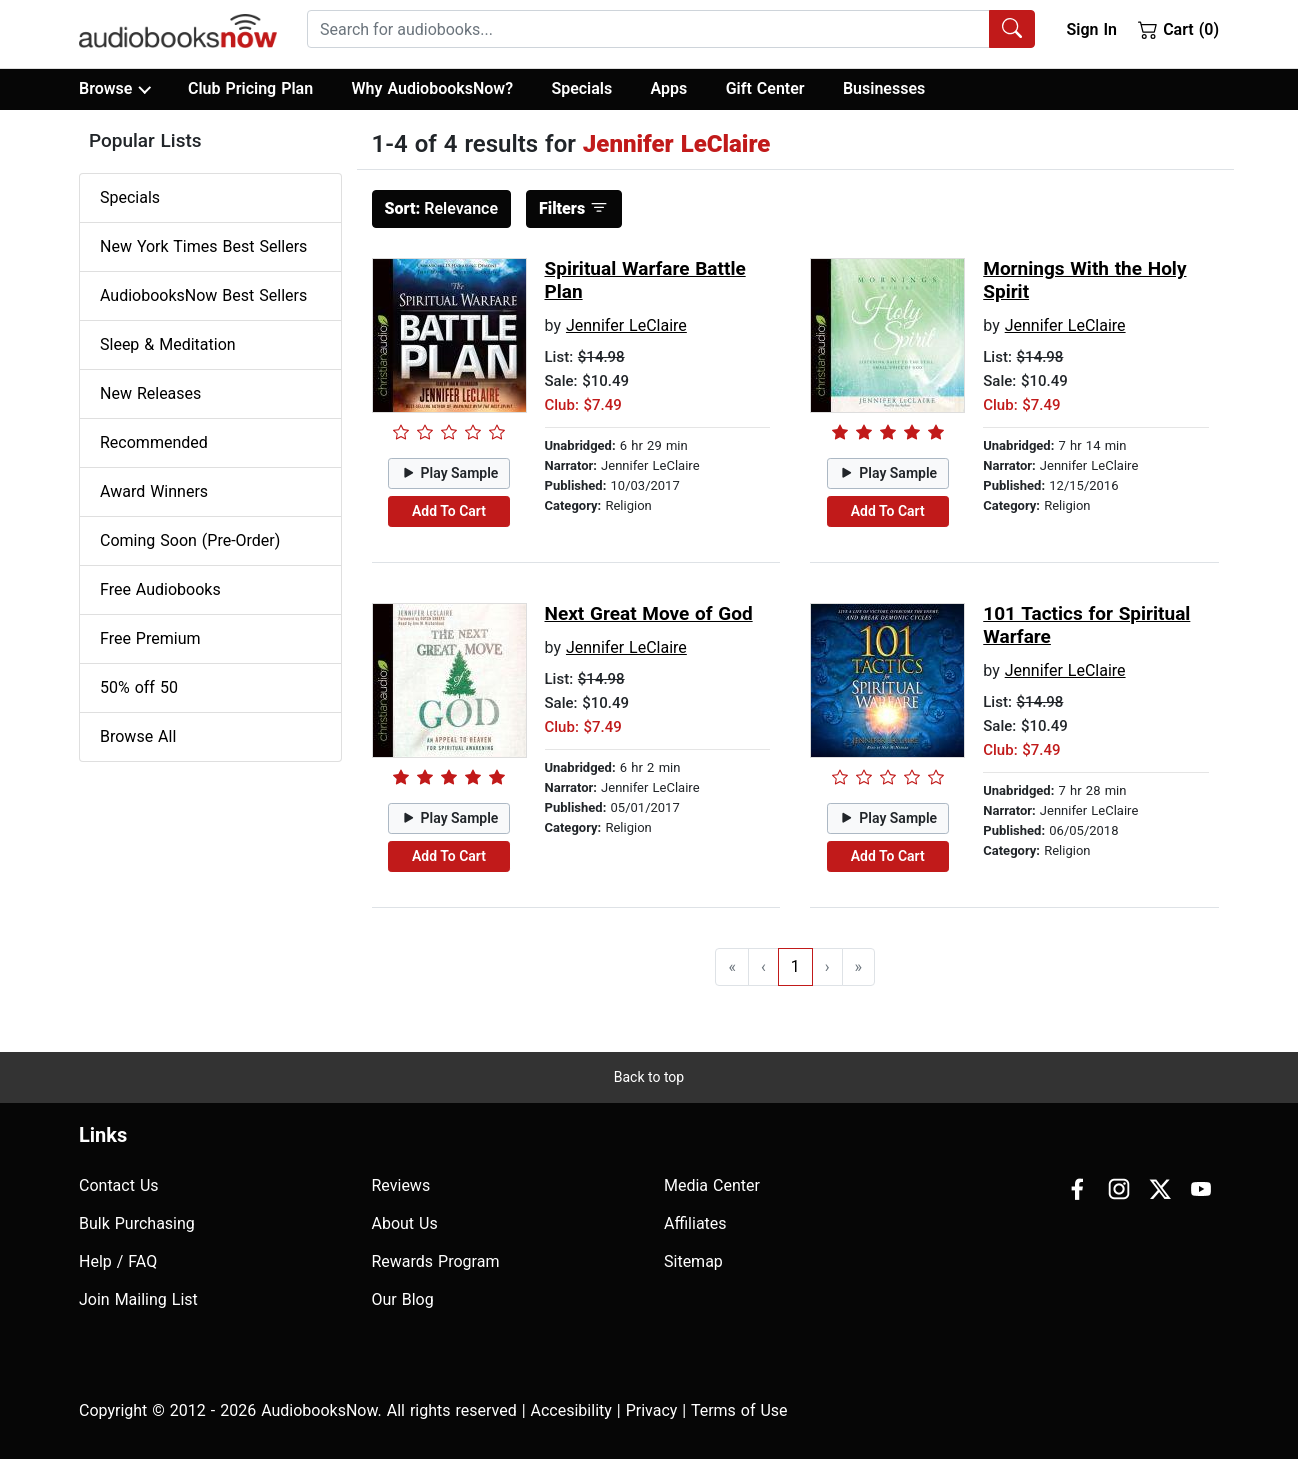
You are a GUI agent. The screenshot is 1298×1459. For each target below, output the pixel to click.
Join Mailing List (138, 1299)
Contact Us (119, 1185)
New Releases (150, 393)
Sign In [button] (1091, 29)
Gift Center (765, 88)
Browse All (138, 736)
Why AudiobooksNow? (432, 88)
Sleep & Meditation (168, 344)
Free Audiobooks (160, 589)
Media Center (712, 1185)
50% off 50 (139, 687)
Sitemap (693, 1261)
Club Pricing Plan (250, 88)
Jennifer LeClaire (626, 325)
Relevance (442, 208)
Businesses (884, 88)
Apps (669, 88)
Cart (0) (1178, 29)
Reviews (401, 1185)
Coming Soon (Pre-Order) (190, 540)
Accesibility (571, 1410)
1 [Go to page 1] (795, 966)
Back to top (649, 1077)
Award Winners (154, 491)
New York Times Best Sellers (203, 246)
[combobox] (671, 29)
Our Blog (403, 1299)
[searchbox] (648, 29)
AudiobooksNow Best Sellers (203, 295)
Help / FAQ (118, 1261)
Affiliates (695, 1223)
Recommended (154, 442)
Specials (581, 88)
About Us (405, 1223)
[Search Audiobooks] (1012, 29)
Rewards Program (436, 1261)
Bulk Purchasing (137, 1223)
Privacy (652, 1410)
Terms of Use (739, 1410)
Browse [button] (114, 89)
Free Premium (150, 638)
